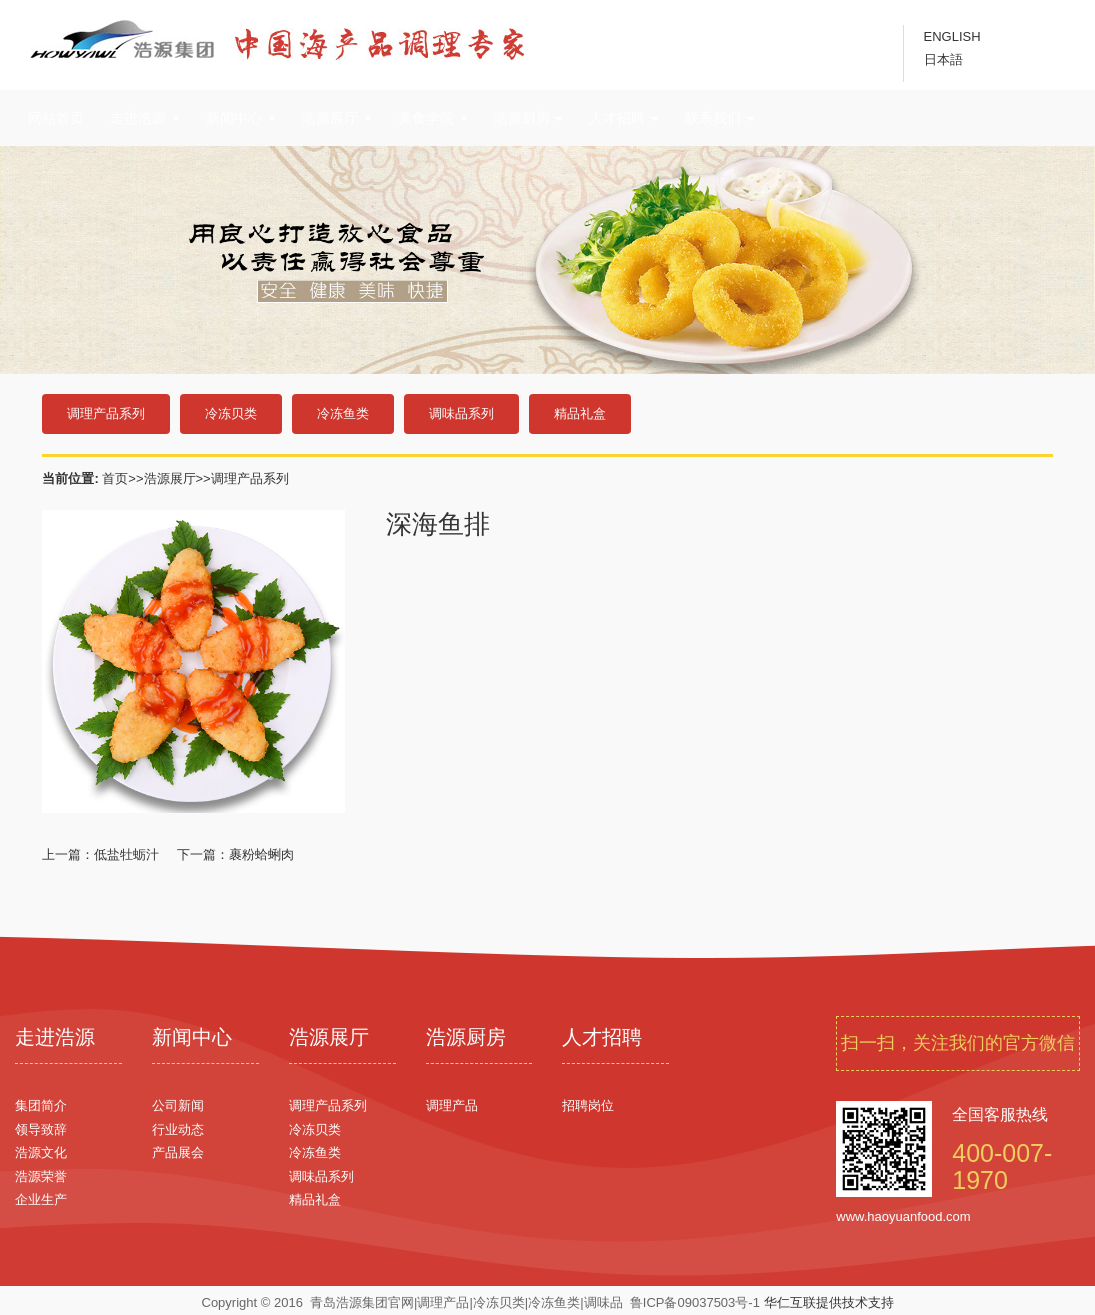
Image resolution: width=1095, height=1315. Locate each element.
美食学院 (433, 118)
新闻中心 (241, 118)
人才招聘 (624, 118)
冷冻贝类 (231, 413)
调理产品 (452, 1105)
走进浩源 (145, 118)
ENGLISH (952, 36)
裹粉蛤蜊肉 (261, 854)
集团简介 (41, 1105)
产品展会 (178, 1152)
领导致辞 (41, 1129)
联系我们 (720, 118)
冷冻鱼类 (343, 413)
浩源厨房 (529, 118)
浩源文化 (41, 1152)
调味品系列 (461, 413)
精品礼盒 (580, 413)
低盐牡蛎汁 (126, 854)
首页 (115, 478)
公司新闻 (178, 1105)
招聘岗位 (588, 1105)
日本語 (943, 59)
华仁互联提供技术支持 (829, 1302)
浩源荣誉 (41, 1176)
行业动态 (178, 1129)
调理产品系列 (106, 413)
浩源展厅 (337, 118)
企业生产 (41, 1199)
